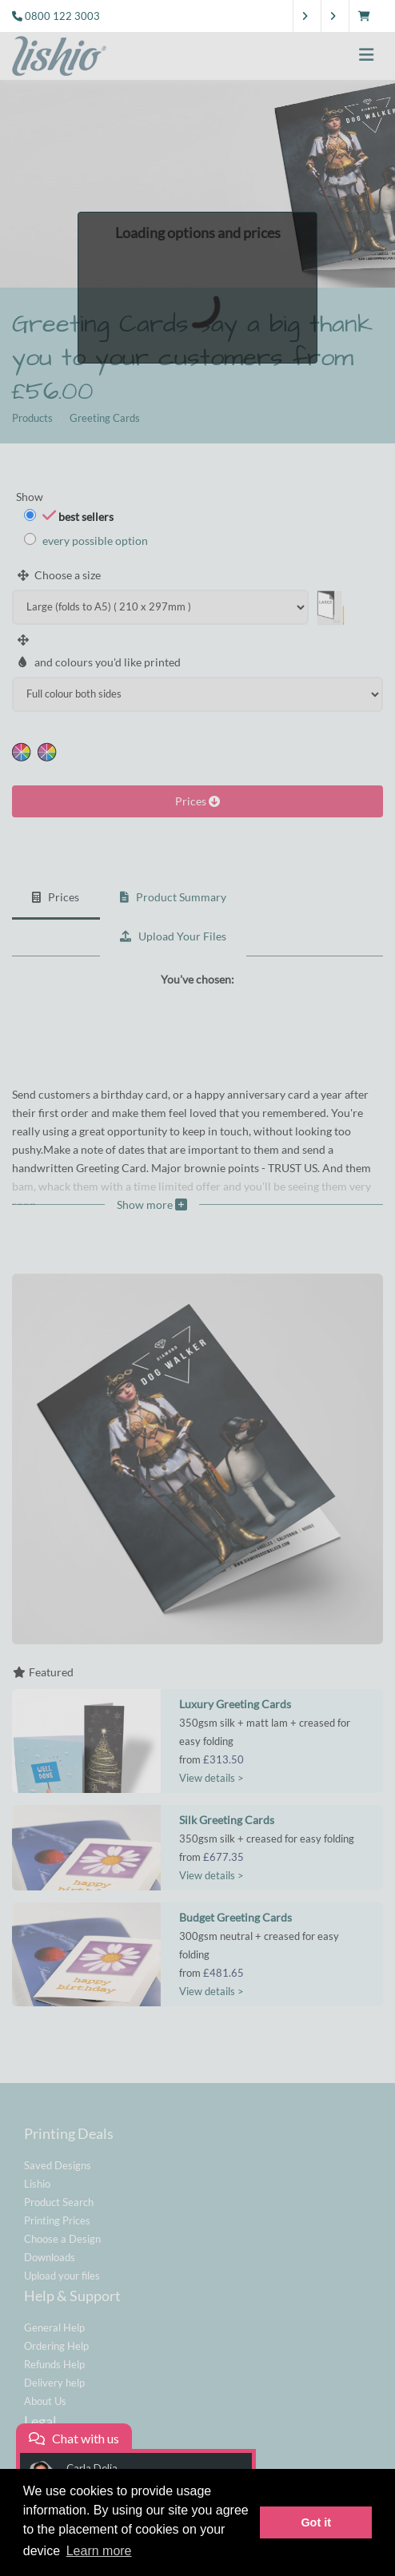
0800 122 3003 (62, 16)
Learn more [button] (99, 2551)
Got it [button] (316, 2522)
